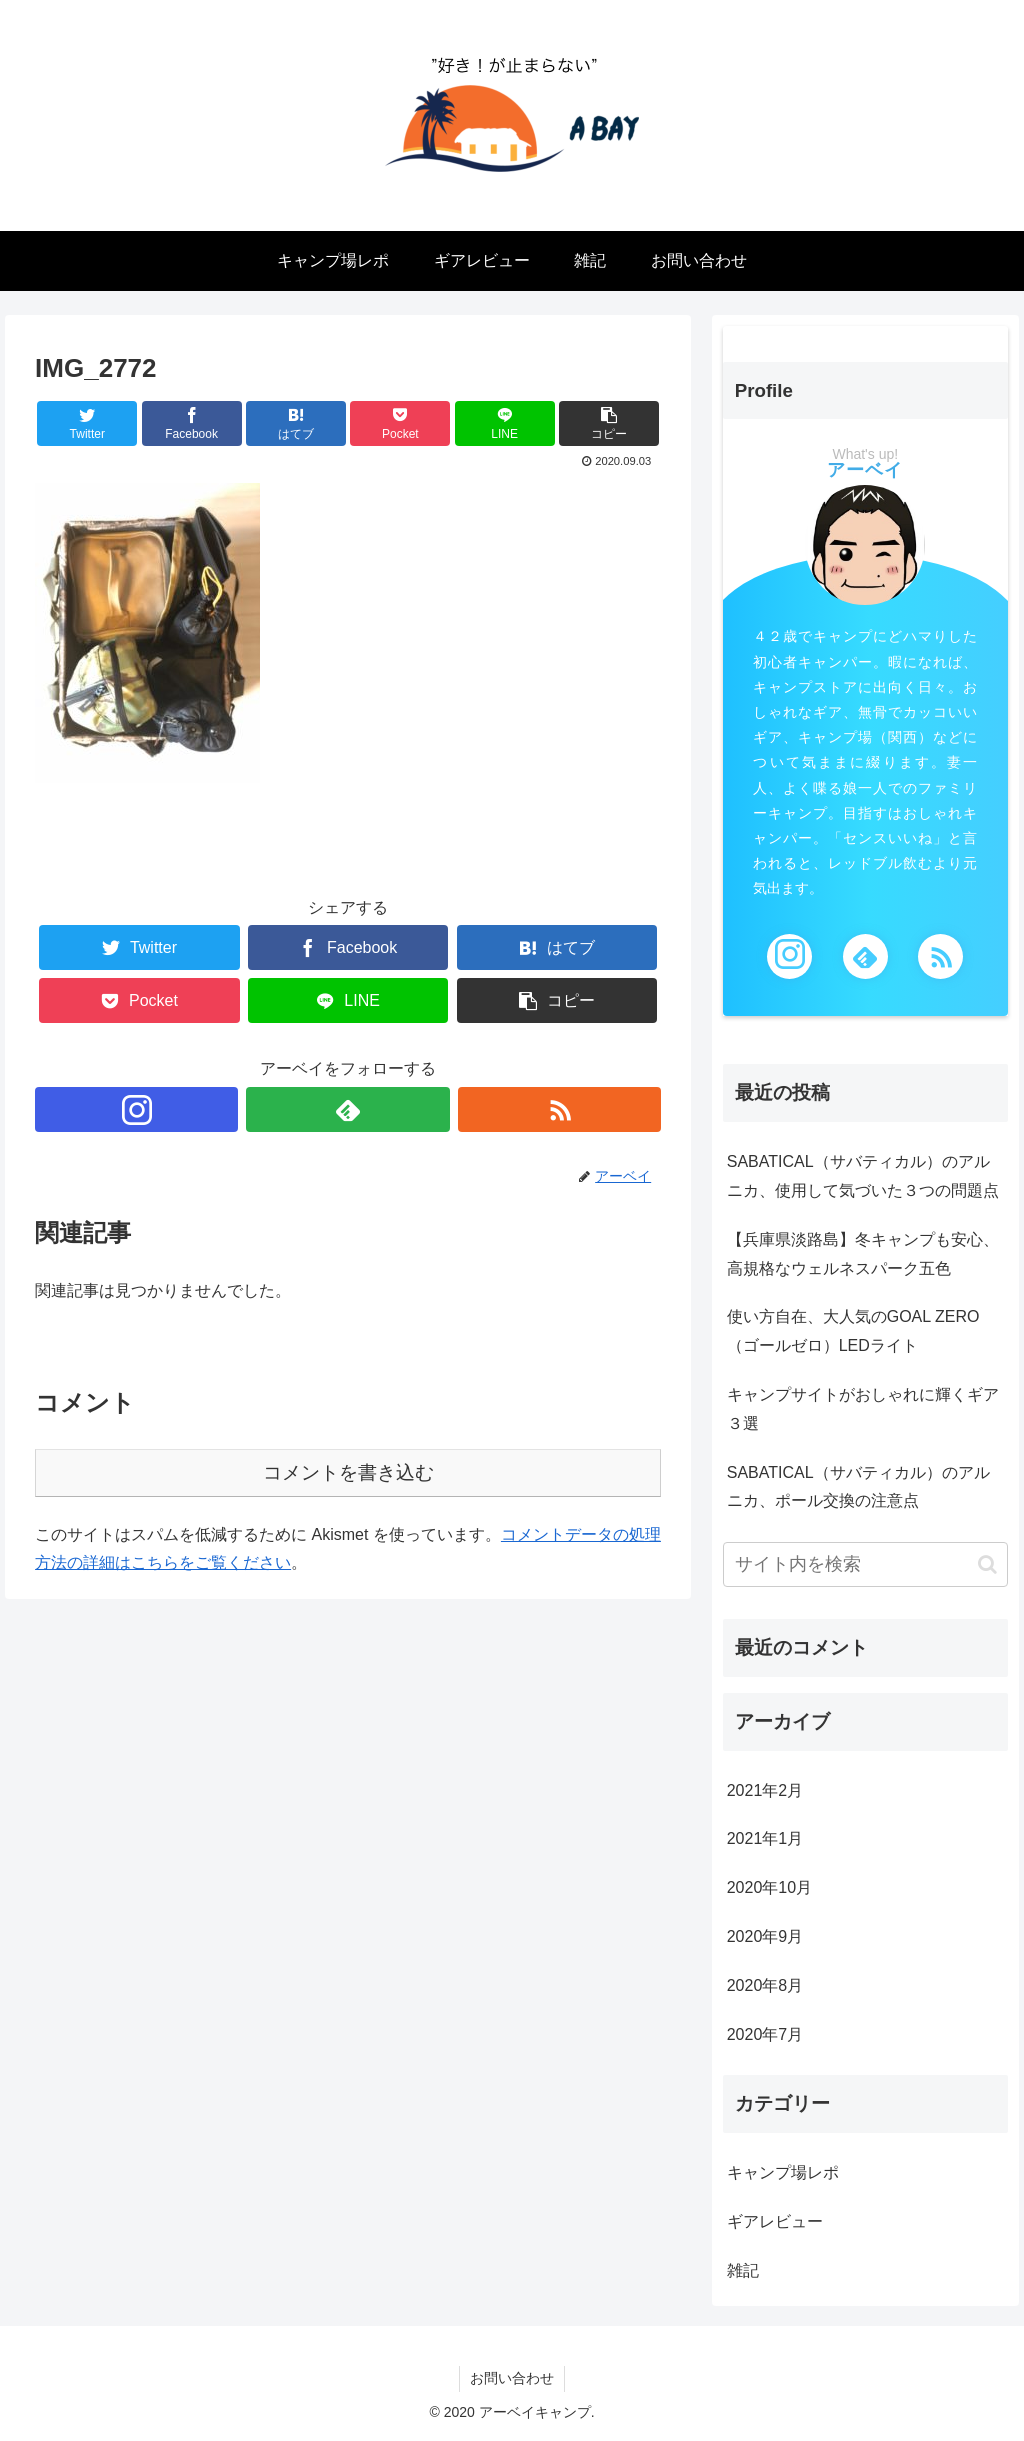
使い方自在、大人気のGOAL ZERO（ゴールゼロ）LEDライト (853, 1331)
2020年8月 (765, 1985)
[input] (865, 1564)
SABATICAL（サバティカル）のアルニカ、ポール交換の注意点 (858, 1487)
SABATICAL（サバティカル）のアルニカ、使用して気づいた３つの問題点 (863, 1176)
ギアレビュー (775, 2221)
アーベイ (865, 470)
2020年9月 (765, 1936)
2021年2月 (765, 1790)
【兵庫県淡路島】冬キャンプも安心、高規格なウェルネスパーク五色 (863, 1254)
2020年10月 (769, 1887)
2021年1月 (765, 1838)
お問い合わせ (512, 2378)
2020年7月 (765, 2034)
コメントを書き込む (348, 1472)
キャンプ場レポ (783, 2172)
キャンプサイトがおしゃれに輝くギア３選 (863, 1409)
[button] (987, 1564)
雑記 (743, 2270)
